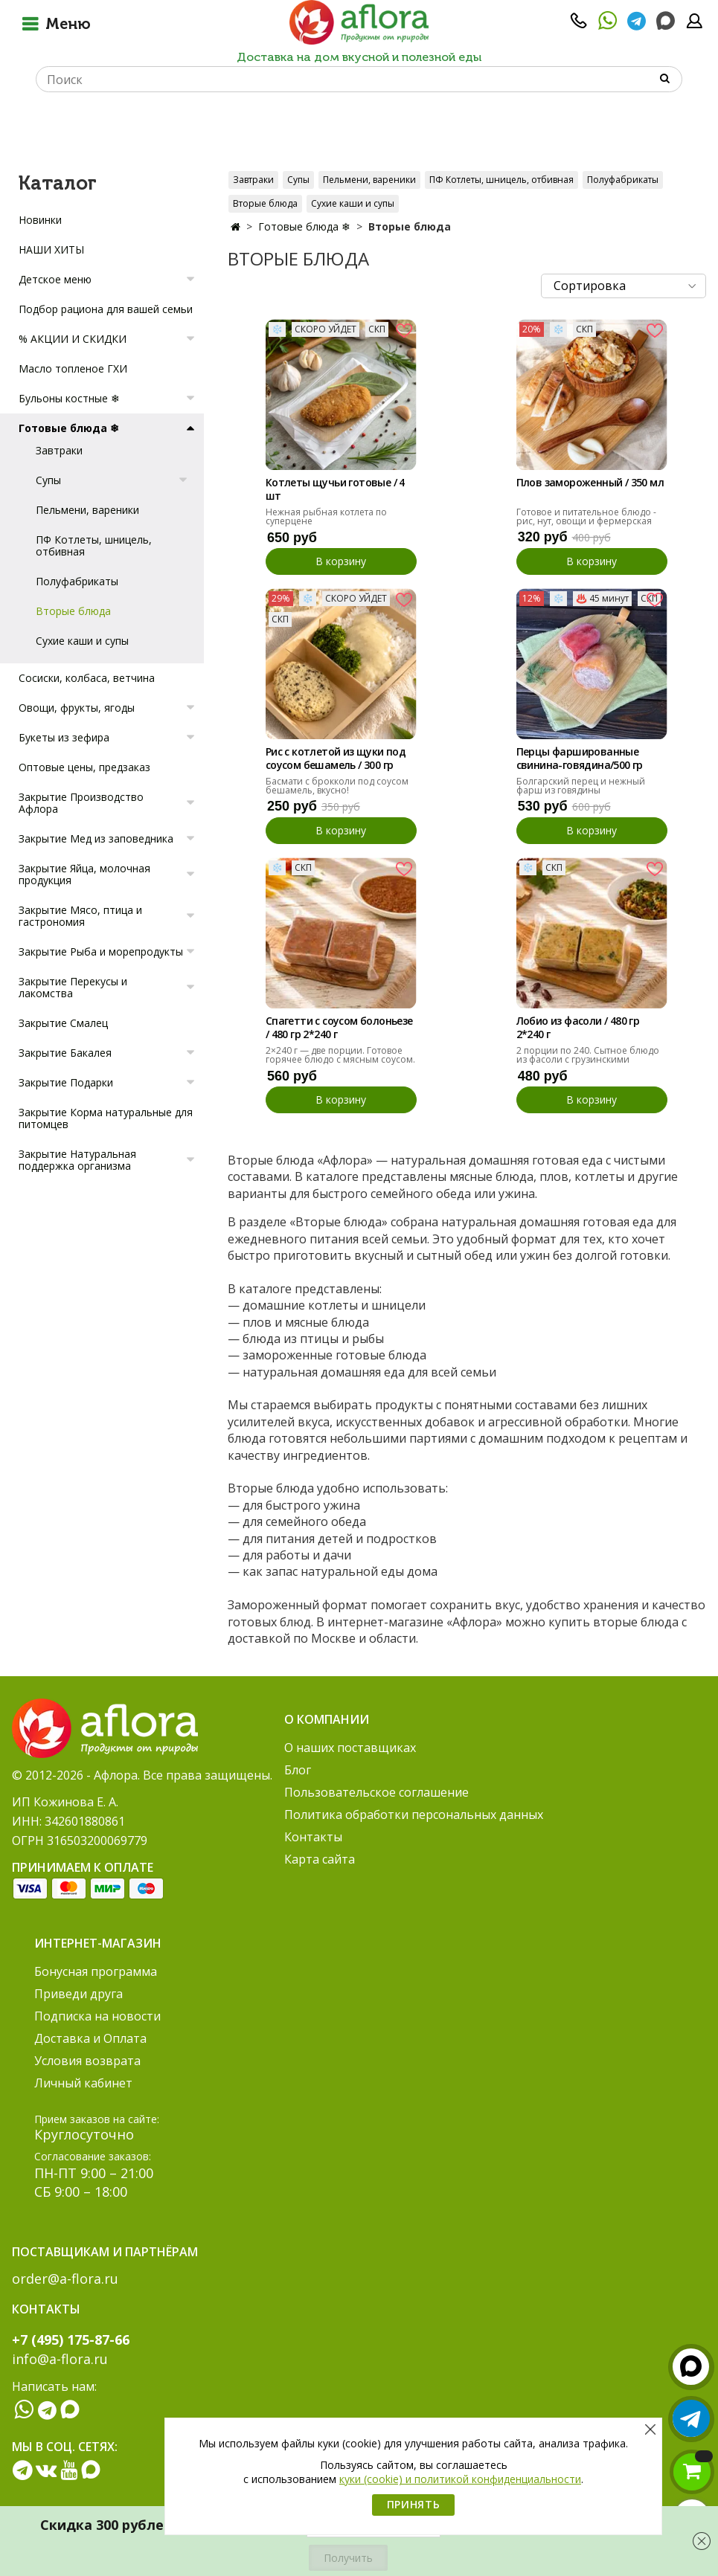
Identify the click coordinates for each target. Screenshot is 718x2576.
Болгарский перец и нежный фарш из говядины (580, 785)
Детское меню (55, 279)
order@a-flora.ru (65, 2278)
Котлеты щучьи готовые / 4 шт (335, 489)
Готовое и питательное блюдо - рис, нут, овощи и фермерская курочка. (586, 521)
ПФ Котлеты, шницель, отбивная (501, 179)
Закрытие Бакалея (65, 1053)
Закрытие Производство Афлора (81, 803)
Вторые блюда (265, 203)
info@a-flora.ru (60, 2359)
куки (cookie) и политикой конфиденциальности (460, 2479)
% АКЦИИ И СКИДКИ (72, 339)
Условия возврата (87, 2060)
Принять (413, 2504)
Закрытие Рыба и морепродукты (101, 951)
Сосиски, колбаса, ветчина (87, 678)
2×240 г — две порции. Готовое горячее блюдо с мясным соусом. (340, 1055)
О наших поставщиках (350, 1747)
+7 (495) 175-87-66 (70, 2339)
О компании (326, 1719)
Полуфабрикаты (622, 179)
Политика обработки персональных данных (413, 1814)
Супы (298, 179)
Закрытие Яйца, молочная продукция (84, 874)
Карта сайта (319, 1859)
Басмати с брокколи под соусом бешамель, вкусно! (337, 785)
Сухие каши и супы (352, 203)
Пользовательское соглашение (376, 1792)
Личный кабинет (83, 2083)
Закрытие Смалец (63, 1023)
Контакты (313, 1836)
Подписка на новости (97, 2016)
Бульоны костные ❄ (69, 398)
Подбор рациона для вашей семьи (106, 309)
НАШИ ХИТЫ (51, 249)
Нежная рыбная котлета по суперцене (326, 516)
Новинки (40, 220)
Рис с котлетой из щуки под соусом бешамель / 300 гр (336, 758)
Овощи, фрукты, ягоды (77, 708)
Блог (297, 1769)
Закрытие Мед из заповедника (96, 838)
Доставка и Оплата (90, 2038)
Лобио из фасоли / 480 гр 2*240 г (578, 1027)
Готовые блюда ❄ (304, 226)
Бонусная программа (95, 1971)
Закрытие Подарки (66, 1082)
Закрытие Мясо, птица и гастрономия (80, 916)
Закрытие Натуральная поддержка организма (77, 1160)
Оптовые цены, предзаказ (84, 767)
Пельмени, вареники (369, 179)
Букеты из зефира (64, 737)
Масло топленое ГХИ (73, 368)
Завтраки (253, 179)
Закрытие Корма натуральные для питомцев (106, 1118)
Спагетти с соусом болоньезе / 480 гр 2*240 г (339, 1027)
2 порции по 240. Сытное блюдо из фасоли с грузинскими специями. (587, 1059)
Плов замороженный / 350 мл (590, 482)
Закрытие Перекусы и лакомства (73, 987)
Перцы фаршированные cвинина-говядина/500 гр (579, 758)
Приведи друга (78, 1993)
